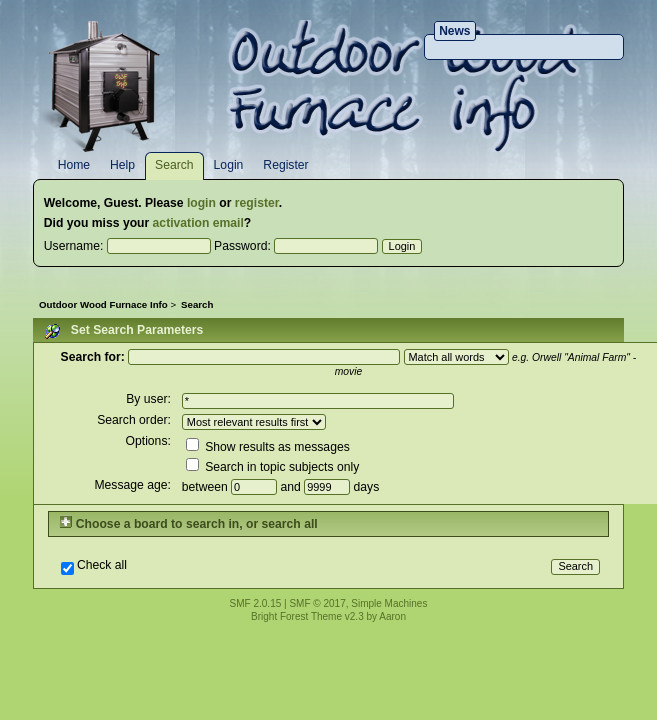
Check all (102, 565)
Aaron (392, 616)
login (201, 203)
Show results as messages (268, 447)
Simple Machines (389, 603)
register (257, 203)
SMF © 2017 (317, 603)
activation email (198, 223)
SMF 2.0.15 (256, 603)
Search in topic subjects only (272, 467)
